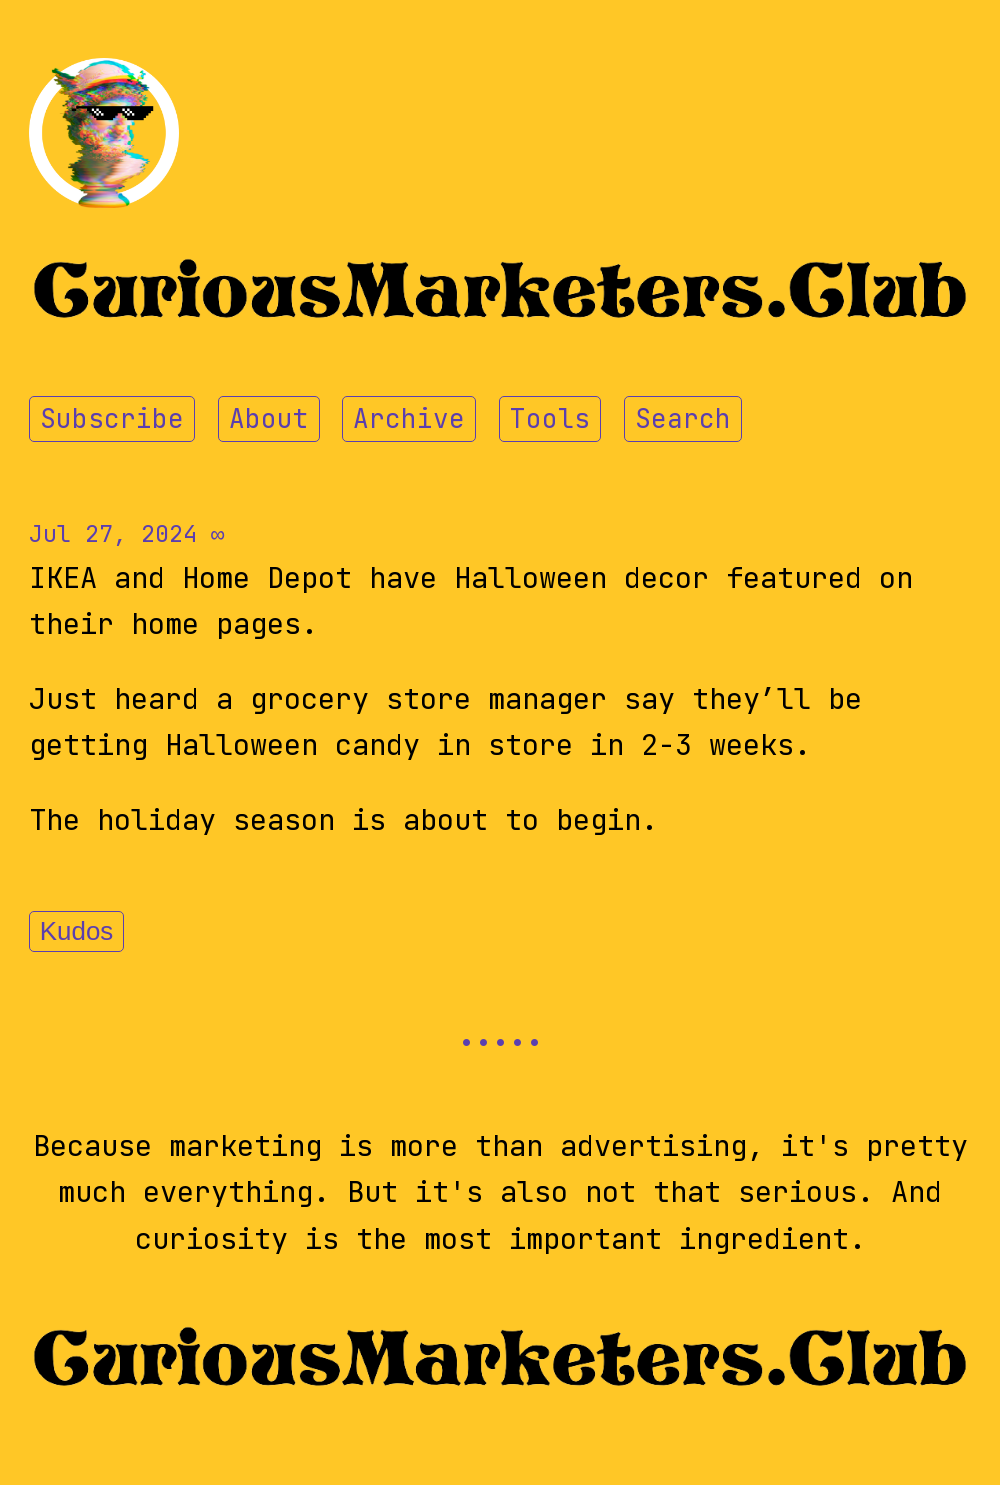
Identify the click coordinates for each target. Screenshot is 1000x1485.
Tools (550, 419)
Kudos (76, 931)
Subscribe (112, 419)
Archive (409, 419)
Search (683, 419)
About (269, 419)
